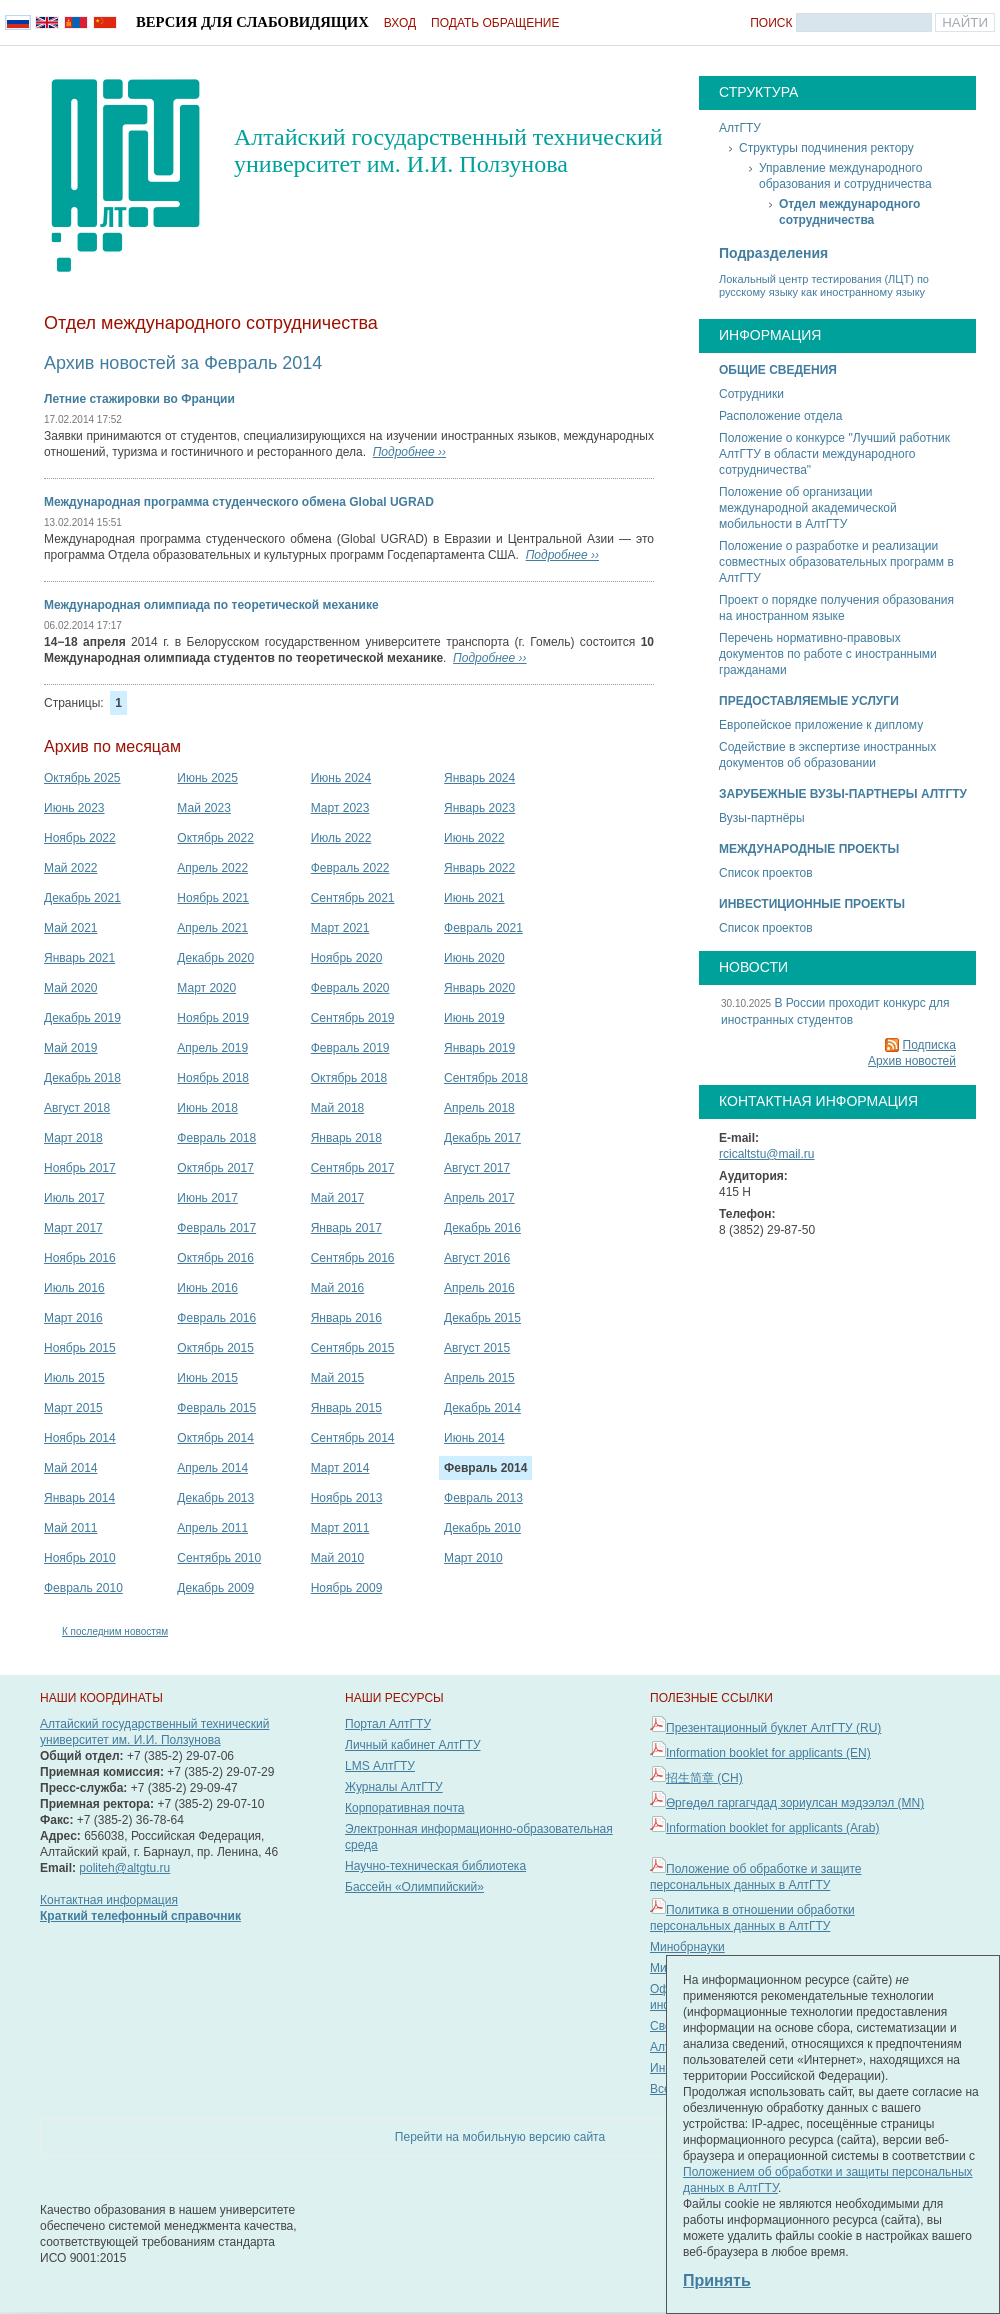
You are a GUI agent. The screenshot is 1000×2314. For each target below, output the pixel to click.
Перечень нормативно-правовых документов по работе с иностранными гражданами (828, 654)
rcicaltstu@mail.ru (767, 1154)
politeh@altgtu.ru (124, 1868)
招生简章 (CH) (704, 1778)
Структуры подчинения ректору (826, 148)
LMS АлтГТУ (380, 1766)
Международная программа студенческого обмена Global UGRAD (239, 502)
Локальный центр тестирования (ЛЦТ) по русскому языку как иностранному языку (824, 285)
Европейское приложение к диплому (821, 725)
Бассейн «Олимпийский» (414, 1887)
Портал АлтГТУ (388, 1724)
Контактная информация (109, 1900)
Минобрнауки (687, 1947)
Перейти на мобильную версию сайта (500, 2137)
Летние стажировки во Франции (139, 399)
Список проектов (766, 873)
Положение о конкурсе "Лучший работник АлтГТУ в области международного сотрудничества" (834, 454)
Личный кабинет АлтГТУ (413, 1745)
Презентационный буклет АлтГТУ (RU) (773, 1728)
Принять (717, 2280)
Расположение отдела (780, 416)
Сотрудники (751, 394)
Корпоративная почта (405, 1808)
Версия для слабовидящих (252, 22)
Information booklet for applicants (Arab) (772, 1828)
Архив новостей (912, 1061)
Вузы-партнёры (762, 818)
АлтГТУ (740, 128)
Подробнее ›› (409, 452)
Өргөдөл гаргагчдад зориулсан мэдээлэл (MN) (795, 1803)
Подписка (929, 1045)
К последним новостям (115, 1631)
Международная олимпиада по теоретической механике (211, 605)
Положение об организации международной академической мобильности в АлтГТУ (808, 508)
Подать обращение (495, 23)
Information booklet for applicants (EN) (768, 1753)
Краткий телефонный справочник (140, 1916)
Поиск (771, 23)
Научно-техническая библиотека (435, 1866)
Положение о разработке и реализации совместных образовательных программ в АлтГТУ (836, 562)
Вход (400, 23)
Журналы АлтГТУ (394, 1787)
